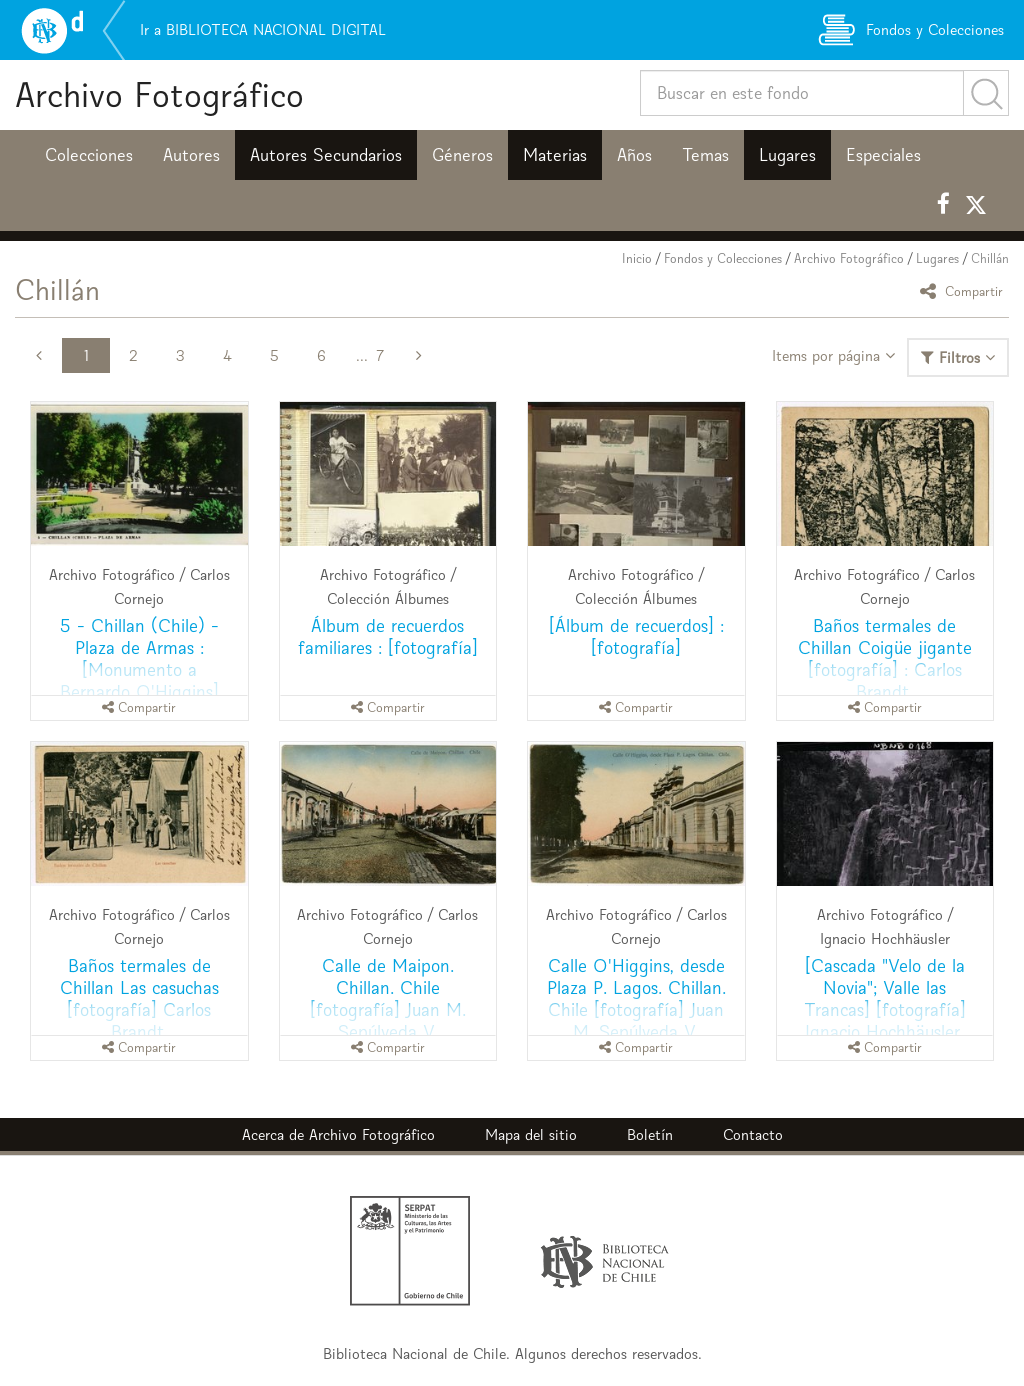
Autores (191, 155)
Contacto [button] (753, 1134)
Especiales (883, 155)
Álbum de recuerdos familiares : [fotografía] (388, 636)
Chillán (990, 258)
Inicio (637, 258)
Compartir (964, 290)
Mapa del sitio (531, 1134)
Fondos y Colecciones (723, 258)
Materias (555, 155)
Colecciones (89, 155)
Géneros (462, 155)
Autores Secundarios (326, 155)
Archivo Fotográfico (159, 94)
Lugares (787, 155)
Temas (705, 155)
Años (634, 155)
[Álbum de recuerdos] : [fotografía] (636, 636)
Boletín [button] (650, 1134)
